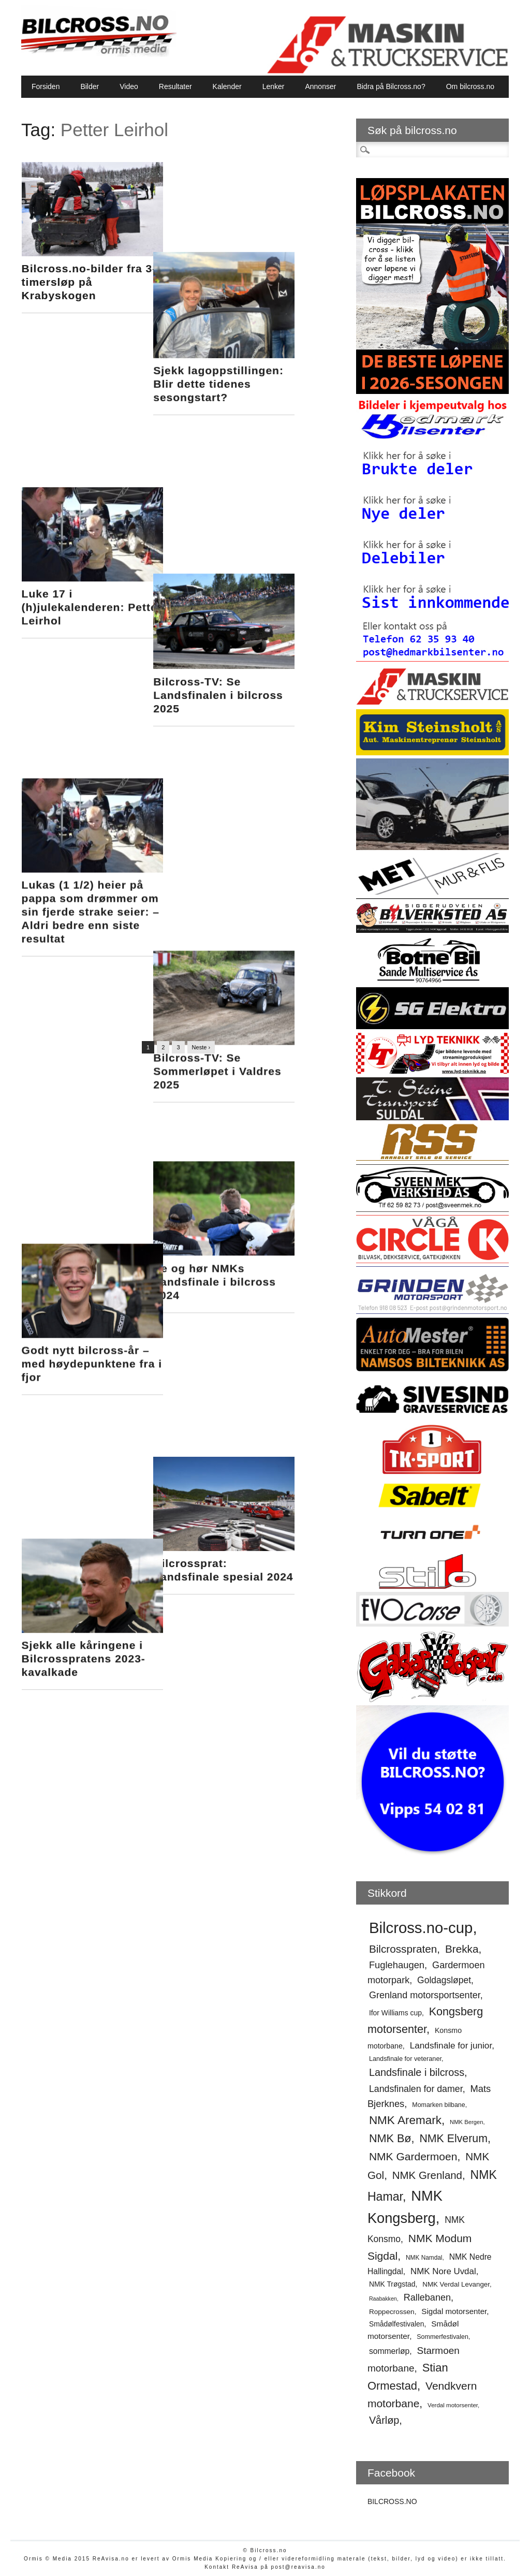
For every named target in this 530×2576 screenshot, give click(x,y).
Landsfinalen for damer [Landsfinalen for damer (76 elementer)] (416, 2089)
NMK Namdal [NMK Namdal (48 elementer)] (424, 2257)
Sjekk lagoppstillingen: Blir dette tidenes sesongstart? (249, 293)
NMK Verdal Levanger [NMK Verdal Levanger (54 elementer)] (456, 2284)
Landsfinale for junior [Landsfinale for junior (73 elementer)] (451, 2045)
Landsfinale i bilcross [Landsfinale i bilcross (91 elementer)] (416, 2072)
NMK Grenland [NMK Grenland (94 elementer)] (427, 2175)
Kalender (227, 86)
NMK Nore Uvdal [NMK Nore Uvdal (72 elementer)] (443, 2271)
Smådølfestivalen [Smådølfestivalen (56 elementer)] (396, 2324)
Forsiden (46, 86)
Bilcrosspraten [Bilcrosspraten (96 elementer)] (403, 1949)
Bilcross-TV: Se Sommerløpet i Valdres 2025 (248, 630)
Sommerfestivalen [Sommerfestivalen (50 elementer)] (442, 2336)
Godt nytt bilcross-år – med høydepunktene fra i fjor (92, 812)
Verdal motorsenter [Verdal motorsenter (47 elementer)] (453, 2405)
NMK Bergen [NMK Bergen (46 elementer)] (466, 2122)
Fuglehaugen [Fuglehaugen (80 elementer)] (396, 1964)
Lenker (273, 86)
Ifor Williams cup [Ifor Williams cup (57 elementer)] (395, 2013)
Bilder (89, 86)
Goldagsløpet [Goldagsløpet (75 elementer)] (444, 1980)
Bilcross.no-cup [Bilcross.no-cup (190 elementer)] (421, 1927)
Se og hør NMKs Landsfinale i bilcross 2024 (245, 798)
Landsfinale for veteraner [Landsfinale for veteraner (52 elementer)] (405, 2058)
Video (129, 86)
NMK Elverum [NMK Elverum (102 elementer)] (453, 2138)
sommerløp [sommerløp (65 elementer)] (389, 2351)
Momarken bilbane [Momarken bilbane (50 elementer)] (438, 2105)
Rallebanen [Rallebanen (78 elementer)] (427, 2297)
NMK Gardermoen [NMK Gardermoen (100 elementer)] (413, 2156)
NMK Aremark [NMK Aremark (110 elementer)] (405, 2120)
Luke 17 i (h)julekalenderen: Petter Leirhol (92, 449)
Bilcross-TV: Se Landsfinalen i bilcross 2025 (249, 463)
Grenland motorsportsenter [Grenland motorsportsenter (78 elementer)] (424, 1995)
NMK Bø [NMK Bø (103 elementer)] (390, 2138)
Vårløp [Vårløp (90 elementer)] (384, 2420)
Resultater (175, 86)
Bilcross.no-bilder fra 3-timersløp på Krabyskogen (89, 281)
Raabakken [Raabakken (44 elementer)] (383, 2298)
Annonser (320, 86)
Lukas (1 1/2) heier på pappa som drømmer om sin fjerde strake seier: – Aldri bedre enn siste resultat (90, 631)
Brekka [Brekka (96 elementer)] (462, 1949)
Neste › (201, 1047)
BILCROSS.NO (392, 2501)
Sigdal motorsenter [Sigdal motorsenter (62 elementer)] (454, 2311)
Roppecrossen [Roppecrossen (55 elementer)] (392, 2312)
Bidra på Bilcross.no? (391, 86)
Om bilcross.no (470, 86)
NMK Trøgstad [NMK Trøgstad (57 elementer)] (392, 2284)
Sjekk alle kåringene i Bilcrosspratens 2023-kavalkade (83, 979)
